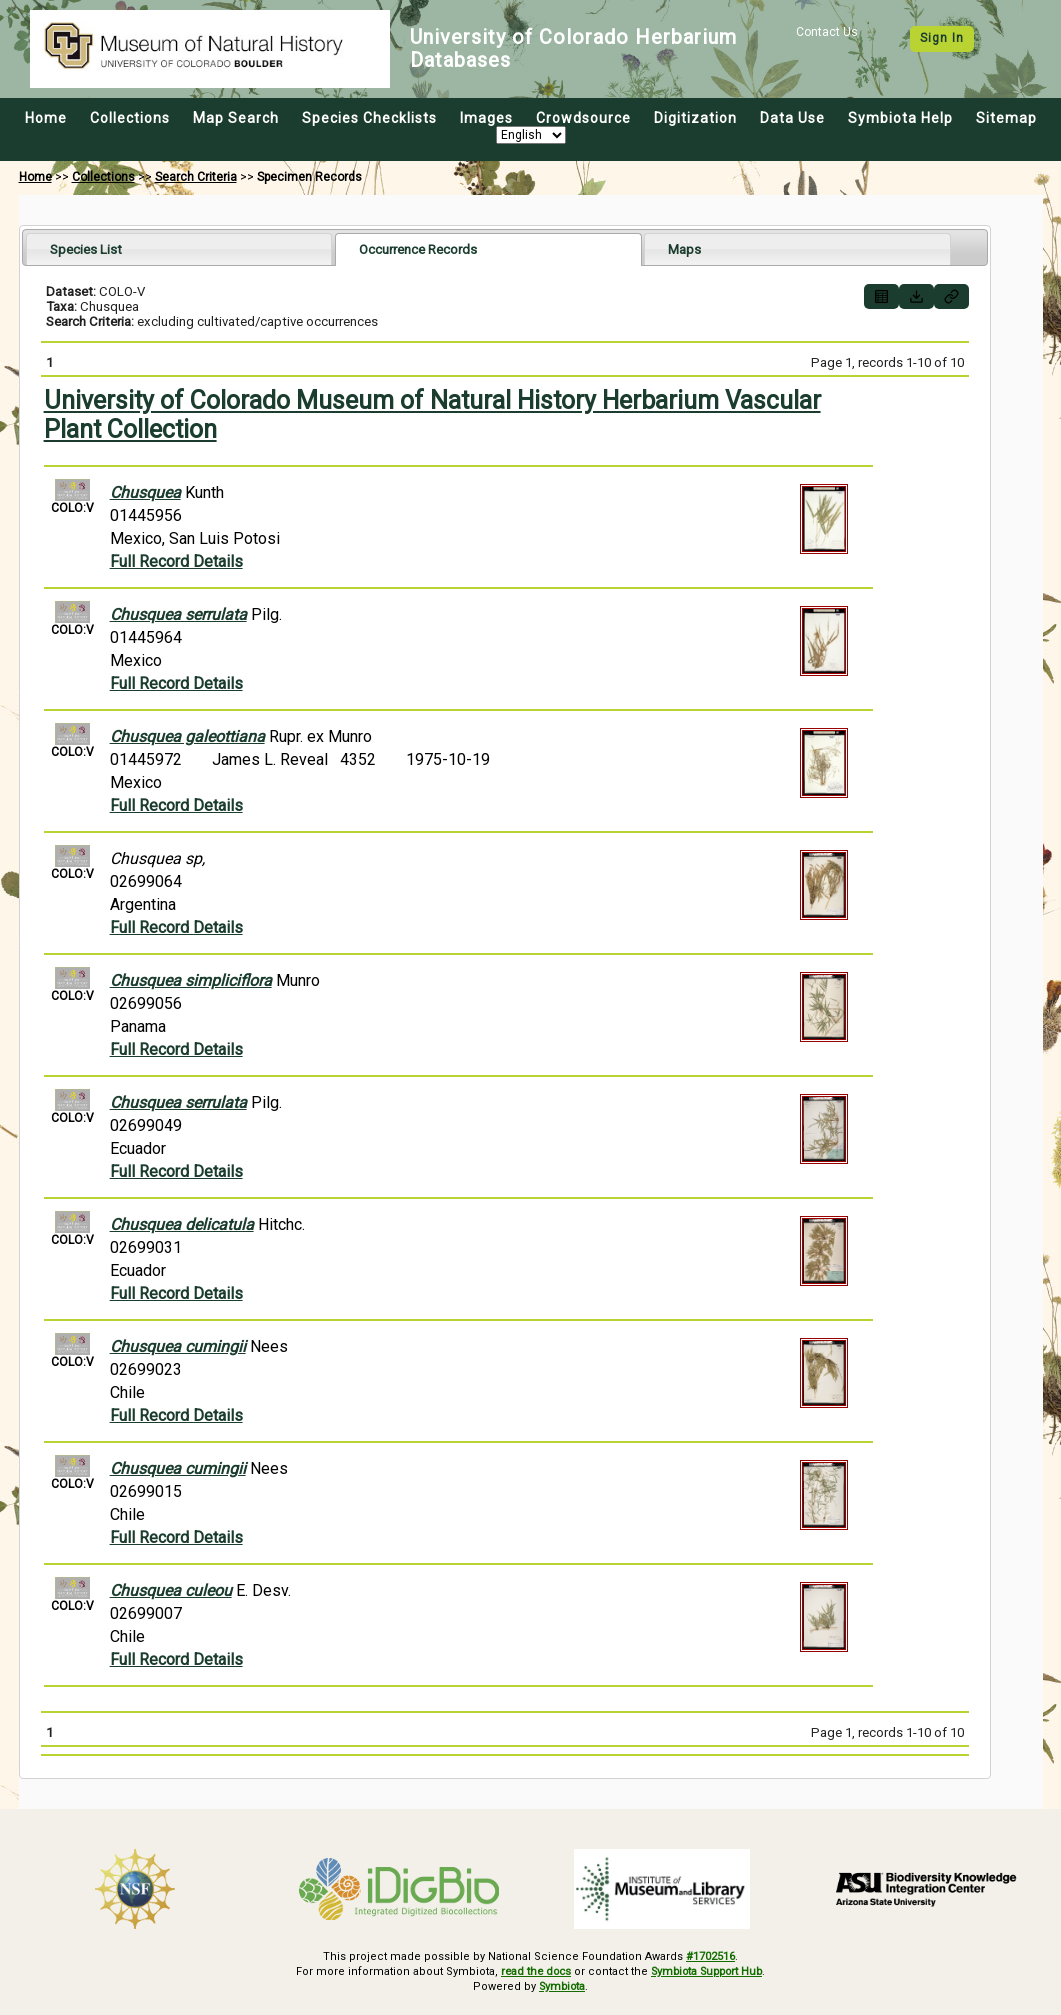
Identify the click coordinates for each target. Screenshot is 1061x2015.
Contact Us (827, 32)
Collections (130, 118)
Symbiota (562, 1985)
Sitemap (1006, 118)
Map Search (236, 118)
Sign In (942, 38)
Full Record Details (176, 561)
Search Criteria (196, 177)
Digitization (695, 118)
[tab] (179, 248)
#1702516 (710, 1956)
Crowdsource (583, 118)
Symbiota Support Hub (708, 1971)
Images (486, 118)
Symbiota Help (900, 118)
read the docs (532, 1971)
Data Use (792, 118)
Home (46, 118)
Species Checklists (369, 118)
